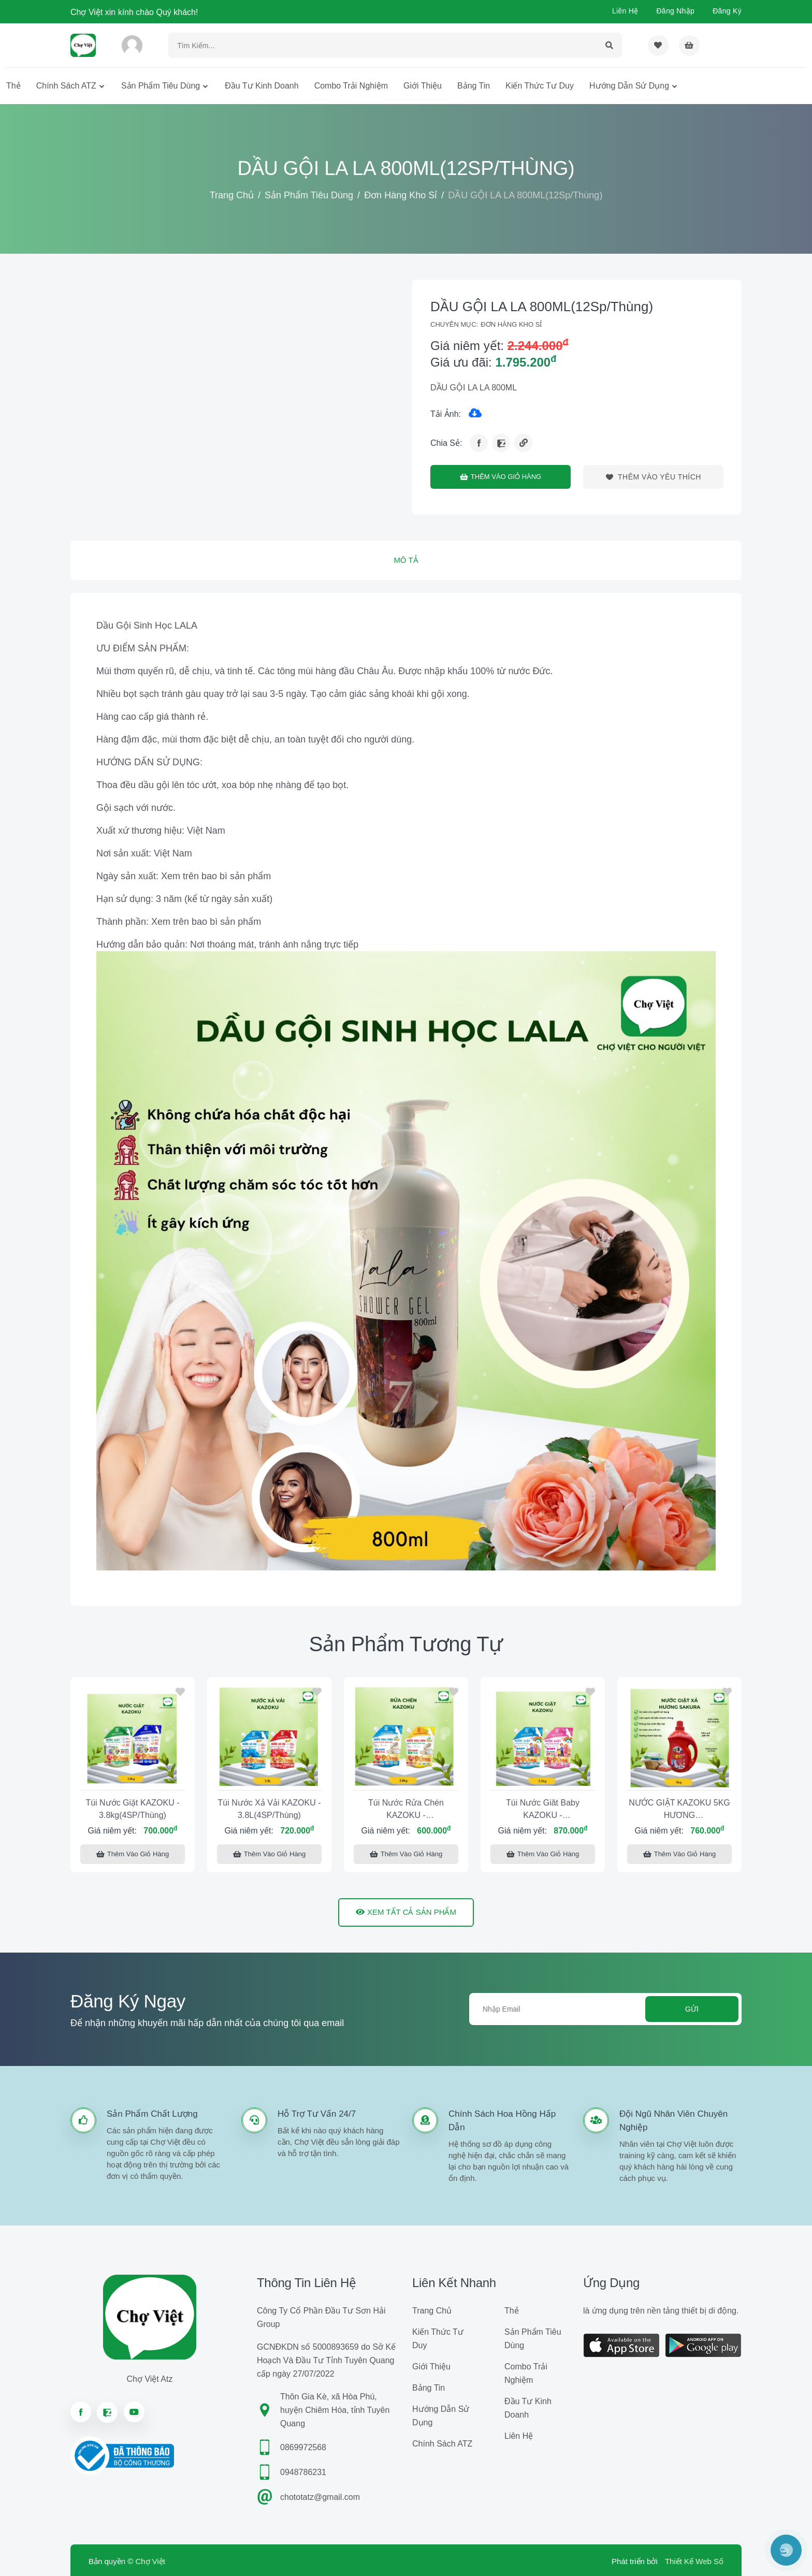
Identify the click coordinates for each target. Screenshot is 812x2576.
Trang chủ (232, 195)
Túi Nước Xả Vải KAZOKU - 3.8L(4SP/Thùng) (269, 1809)
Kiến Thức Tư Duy (539, 85)
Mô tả (406, 560)
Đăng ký (727, 11)
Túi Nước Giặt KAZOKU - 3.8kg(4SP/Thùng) (132, 1809)
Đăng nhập (675, 11)
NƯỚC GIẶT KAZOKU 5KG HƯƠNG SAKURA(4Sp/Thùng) (679, 1810)
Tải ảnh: (445, 414)
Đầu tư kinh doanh (261, 85)
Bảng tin (473, 85)
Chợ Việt (150, 2561)
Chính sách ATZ (66, 85)
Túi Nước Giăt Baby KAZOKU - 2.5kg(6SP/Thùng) (542, 1810)
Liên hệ (625, 11)
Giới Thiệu (422, 85)
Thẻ (13, 85)
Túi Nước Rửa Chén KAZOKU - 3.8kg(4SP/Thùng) (406, 1810)
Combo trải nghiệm (351, 85)
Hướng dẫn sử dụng (629, 85)
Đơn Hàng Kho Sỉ (400, 195)
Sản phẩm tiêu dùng (160, 85)
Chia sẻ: (446, 443)
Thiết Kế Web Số (694, 2561)
